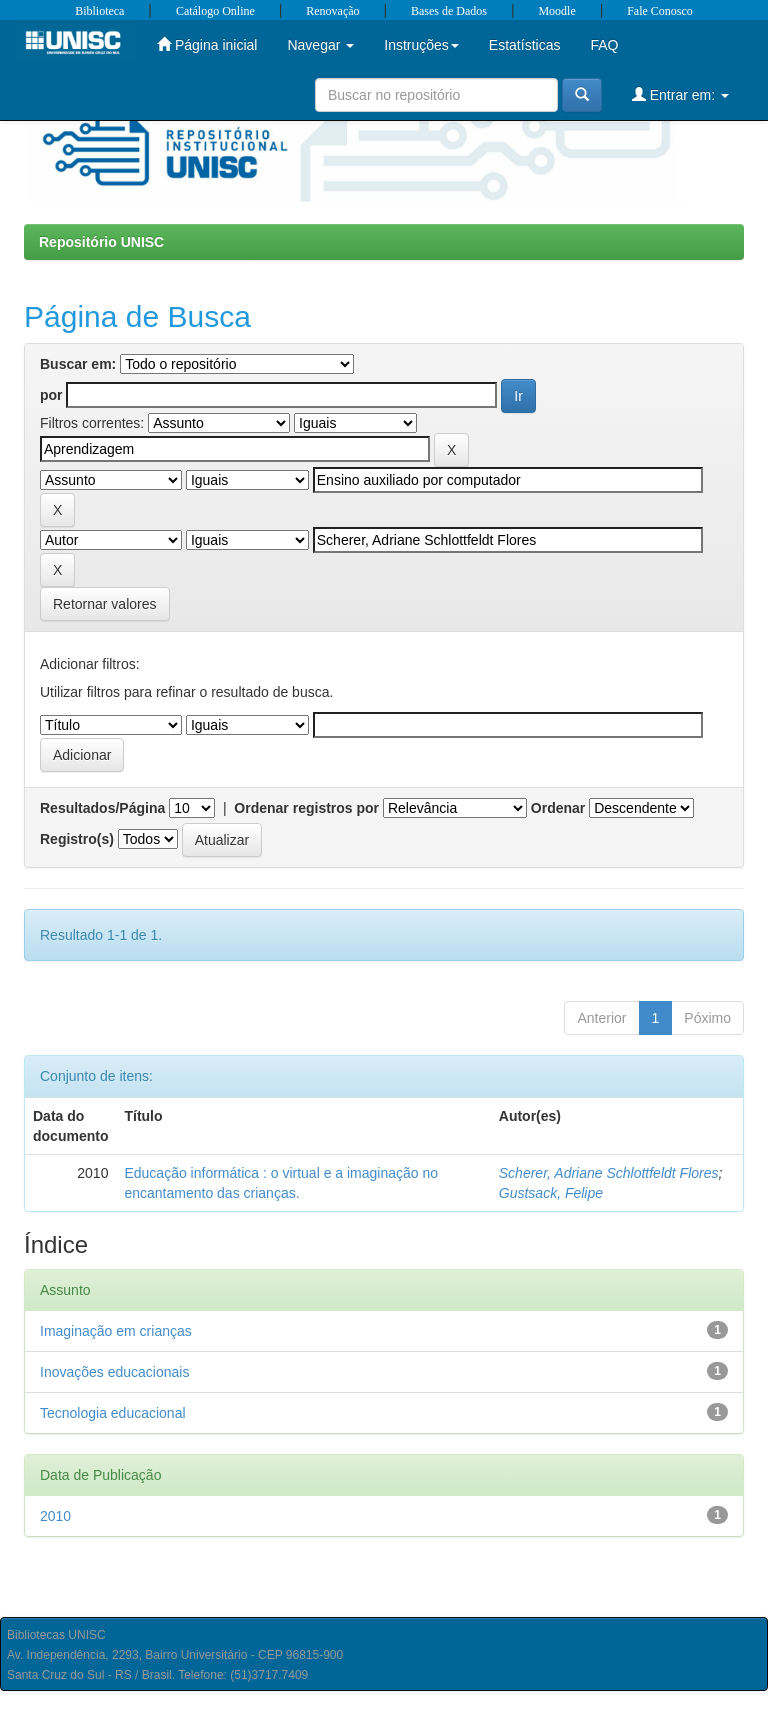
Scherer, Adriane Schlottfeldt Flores (609, 1173)
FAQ (604, 45)
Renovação (332, 11)
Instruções (421, 45)
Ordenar (558, 808)
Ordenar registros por (306, 808)
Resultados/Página (102, 808)
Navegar (320, 45)
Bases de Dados (449, 11)
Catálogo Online (215, 11)
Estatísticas (525, 45)
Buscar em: (78, 364)
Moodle (556, 11)
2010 (55, 1516)
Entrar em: (680, 94)
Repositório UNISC (101, 242)
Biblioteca (99, 11)
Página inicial (207, 44)
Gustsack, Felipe (551, 1193)
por (51, 395)
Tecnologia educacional (113, 1413)
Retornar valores (105, 604)
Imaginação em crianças (116, 1331)
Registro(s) (77, 839)
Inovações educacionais (114, 1372)
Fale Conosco (660, 11)
